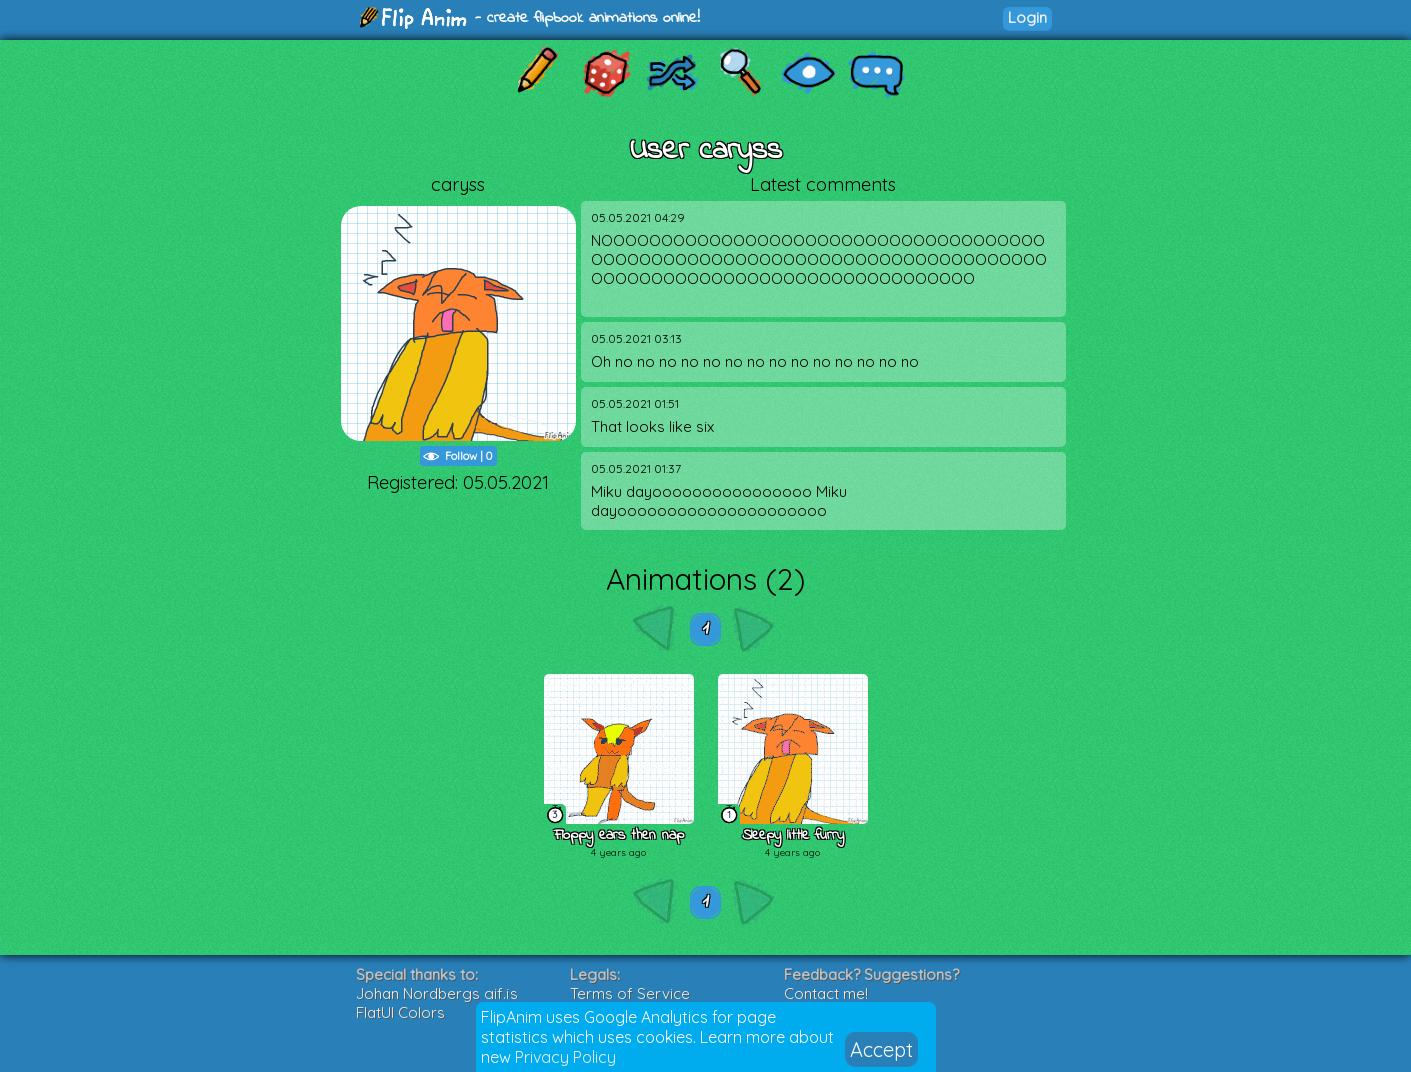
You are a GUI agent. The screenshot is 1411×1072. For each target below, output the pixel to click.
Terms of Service (630, 993)
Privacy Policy (565, 1057)
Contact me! (826, 993)
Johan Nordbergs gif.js (437, 993)
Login (1027, 17)
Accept (881, 1049)
